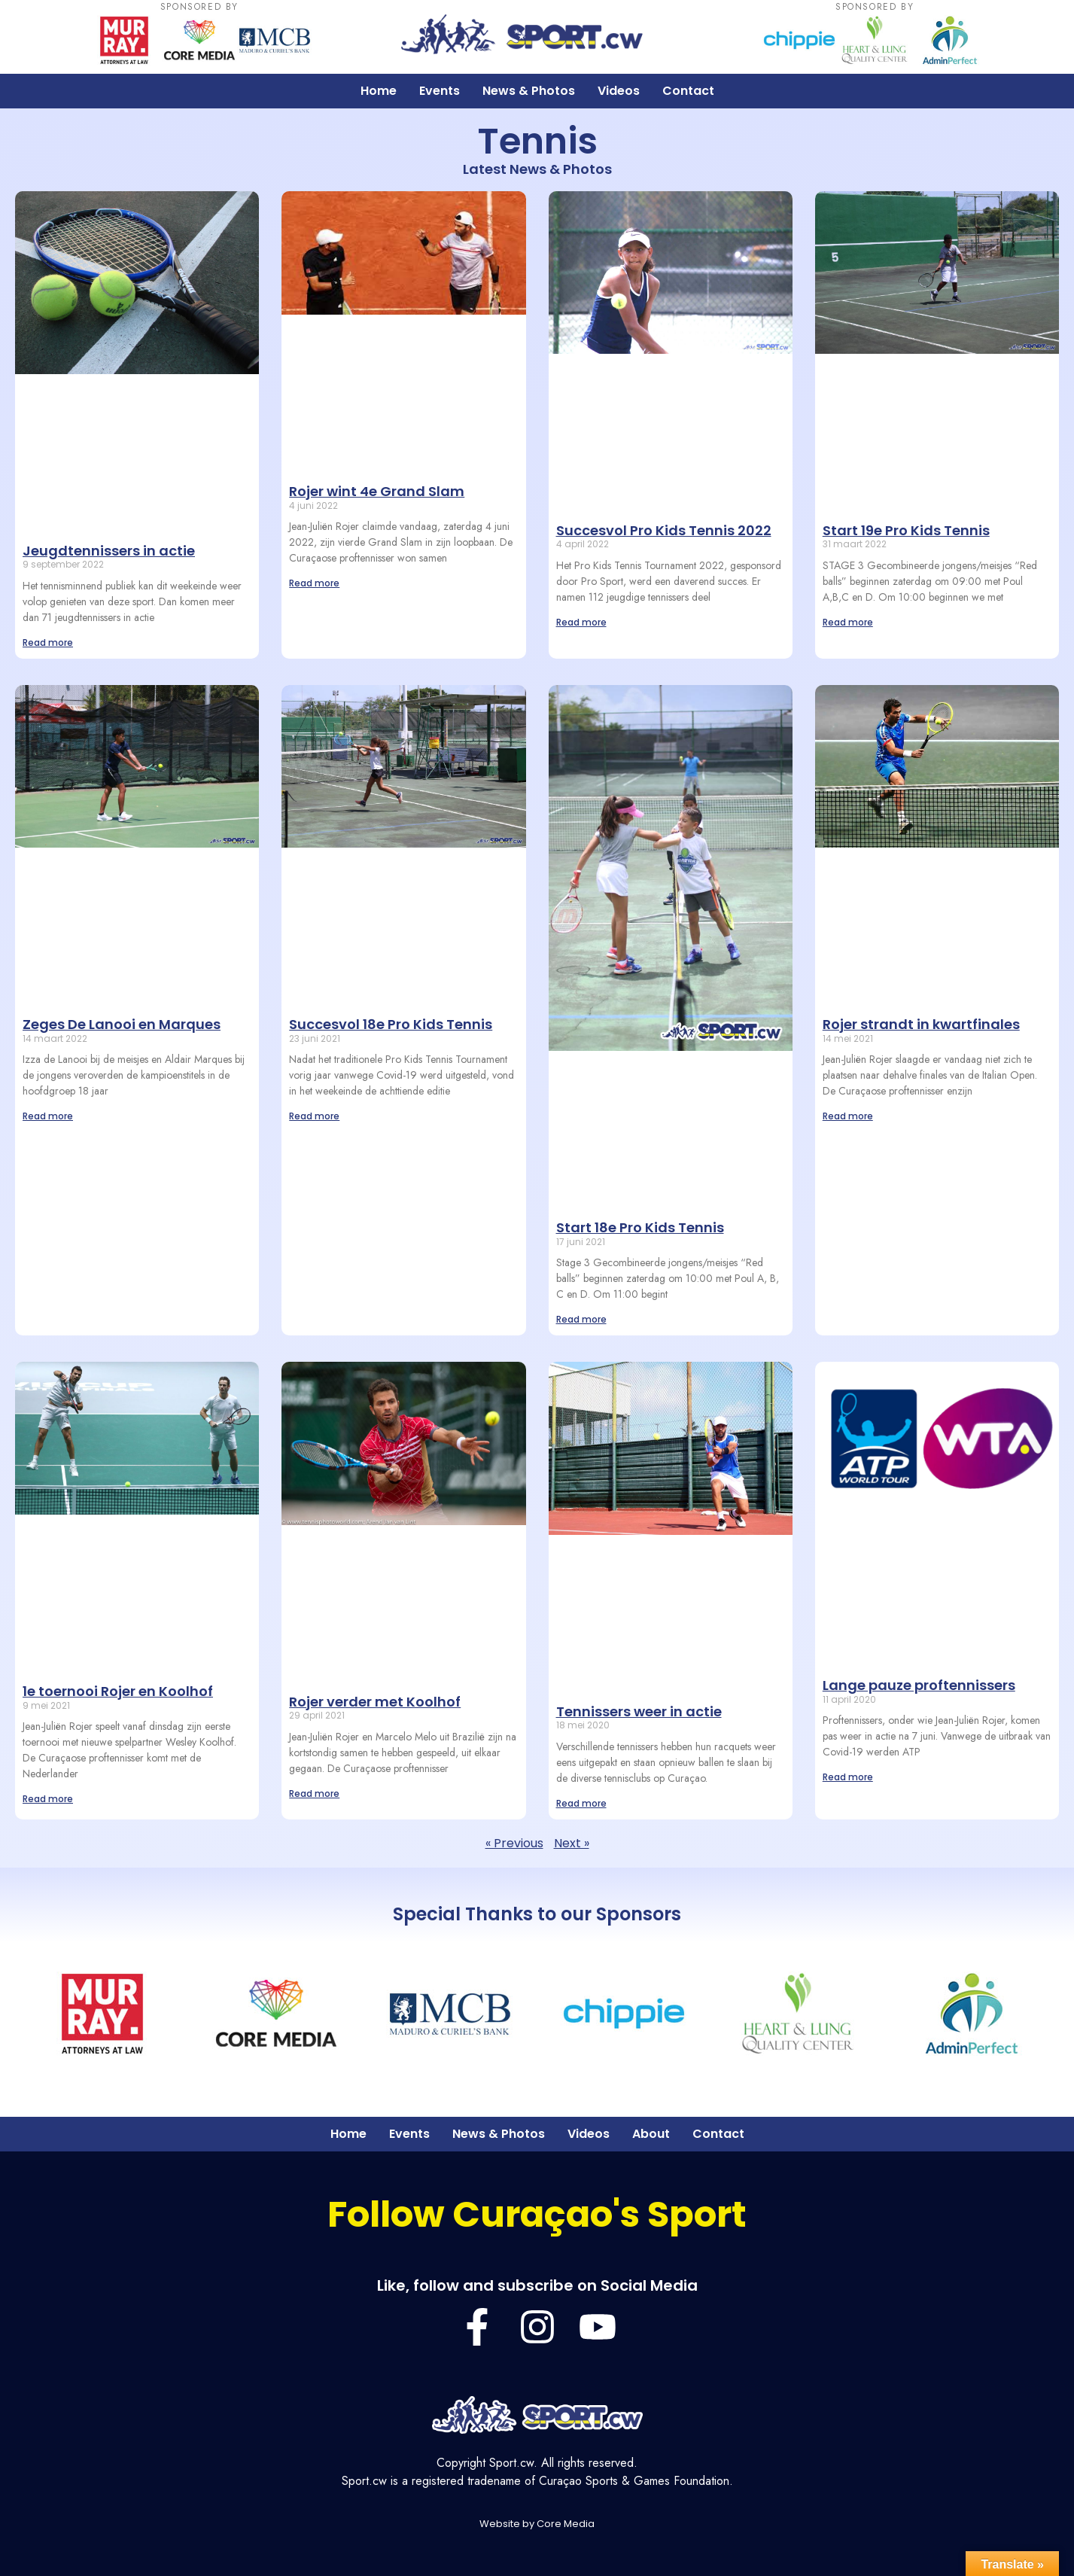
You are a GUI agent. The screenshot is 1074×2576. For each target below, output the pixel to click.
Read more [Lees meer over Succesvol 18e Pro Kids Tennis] (314, 1116)
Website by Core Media (537, 2524)
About (651, 2133)
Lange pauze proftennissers (919, 1685)
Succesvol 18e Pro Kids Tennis (390, 1024)
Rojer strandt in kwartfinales (921, 1024)
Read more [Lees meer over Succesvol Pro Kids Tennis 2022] (581, 622)
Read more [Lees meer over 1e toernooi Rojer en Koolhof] (48, 1798)
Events (439, 90)
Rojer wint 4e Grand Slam (376, 491)
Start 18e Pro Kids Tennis (640, 1227)
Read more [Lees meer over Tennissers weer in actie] (581, 1803)
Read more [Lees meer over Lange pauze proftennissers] (848, 1777)
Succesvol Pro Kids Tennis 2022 (663, 530)
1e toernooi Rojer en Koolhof (118, 1691)
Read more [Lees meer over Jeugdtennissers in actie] (48, 642)
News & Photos (528, 90)
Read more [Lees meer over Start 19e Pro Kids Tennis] (848, 622)
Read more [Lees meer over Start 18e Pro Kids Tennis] (581, 1319)
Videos (619, 90)
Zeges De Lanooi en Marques (122, 1024)
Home (379, 90)
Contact (688, 90)
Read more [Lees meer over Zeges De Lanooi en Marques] (48, 1116)
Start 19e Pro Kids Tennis (906, 530)
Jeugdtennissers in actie (109, 550)
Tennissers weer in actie (639, 1711)
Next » (571, 1843)
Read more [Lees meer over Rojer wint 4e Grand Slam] (314, 583)
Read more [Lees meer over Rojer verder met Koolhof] (314, 1793)
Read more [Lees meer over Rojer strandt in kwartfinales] (848, 1116)
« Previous (514, 1843)
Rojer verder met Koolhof (375, 1701)
